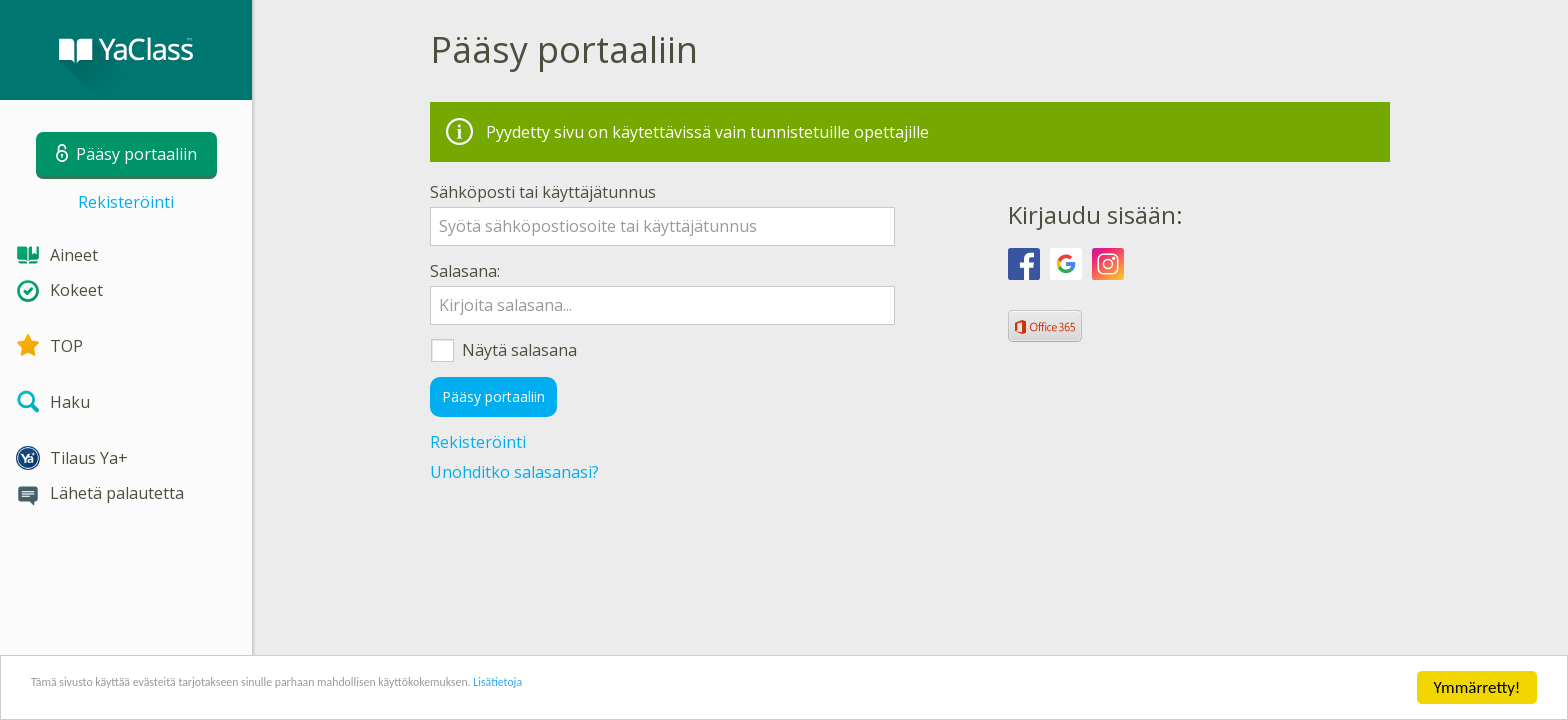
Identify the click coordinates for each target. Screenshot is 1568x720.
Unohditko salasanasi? (514, 472)
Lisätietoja (703, 689)
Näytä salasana (652, 351)
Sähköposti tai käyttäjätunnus (543, 192)
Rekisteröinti (126, 202)
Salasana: (465, 271)
